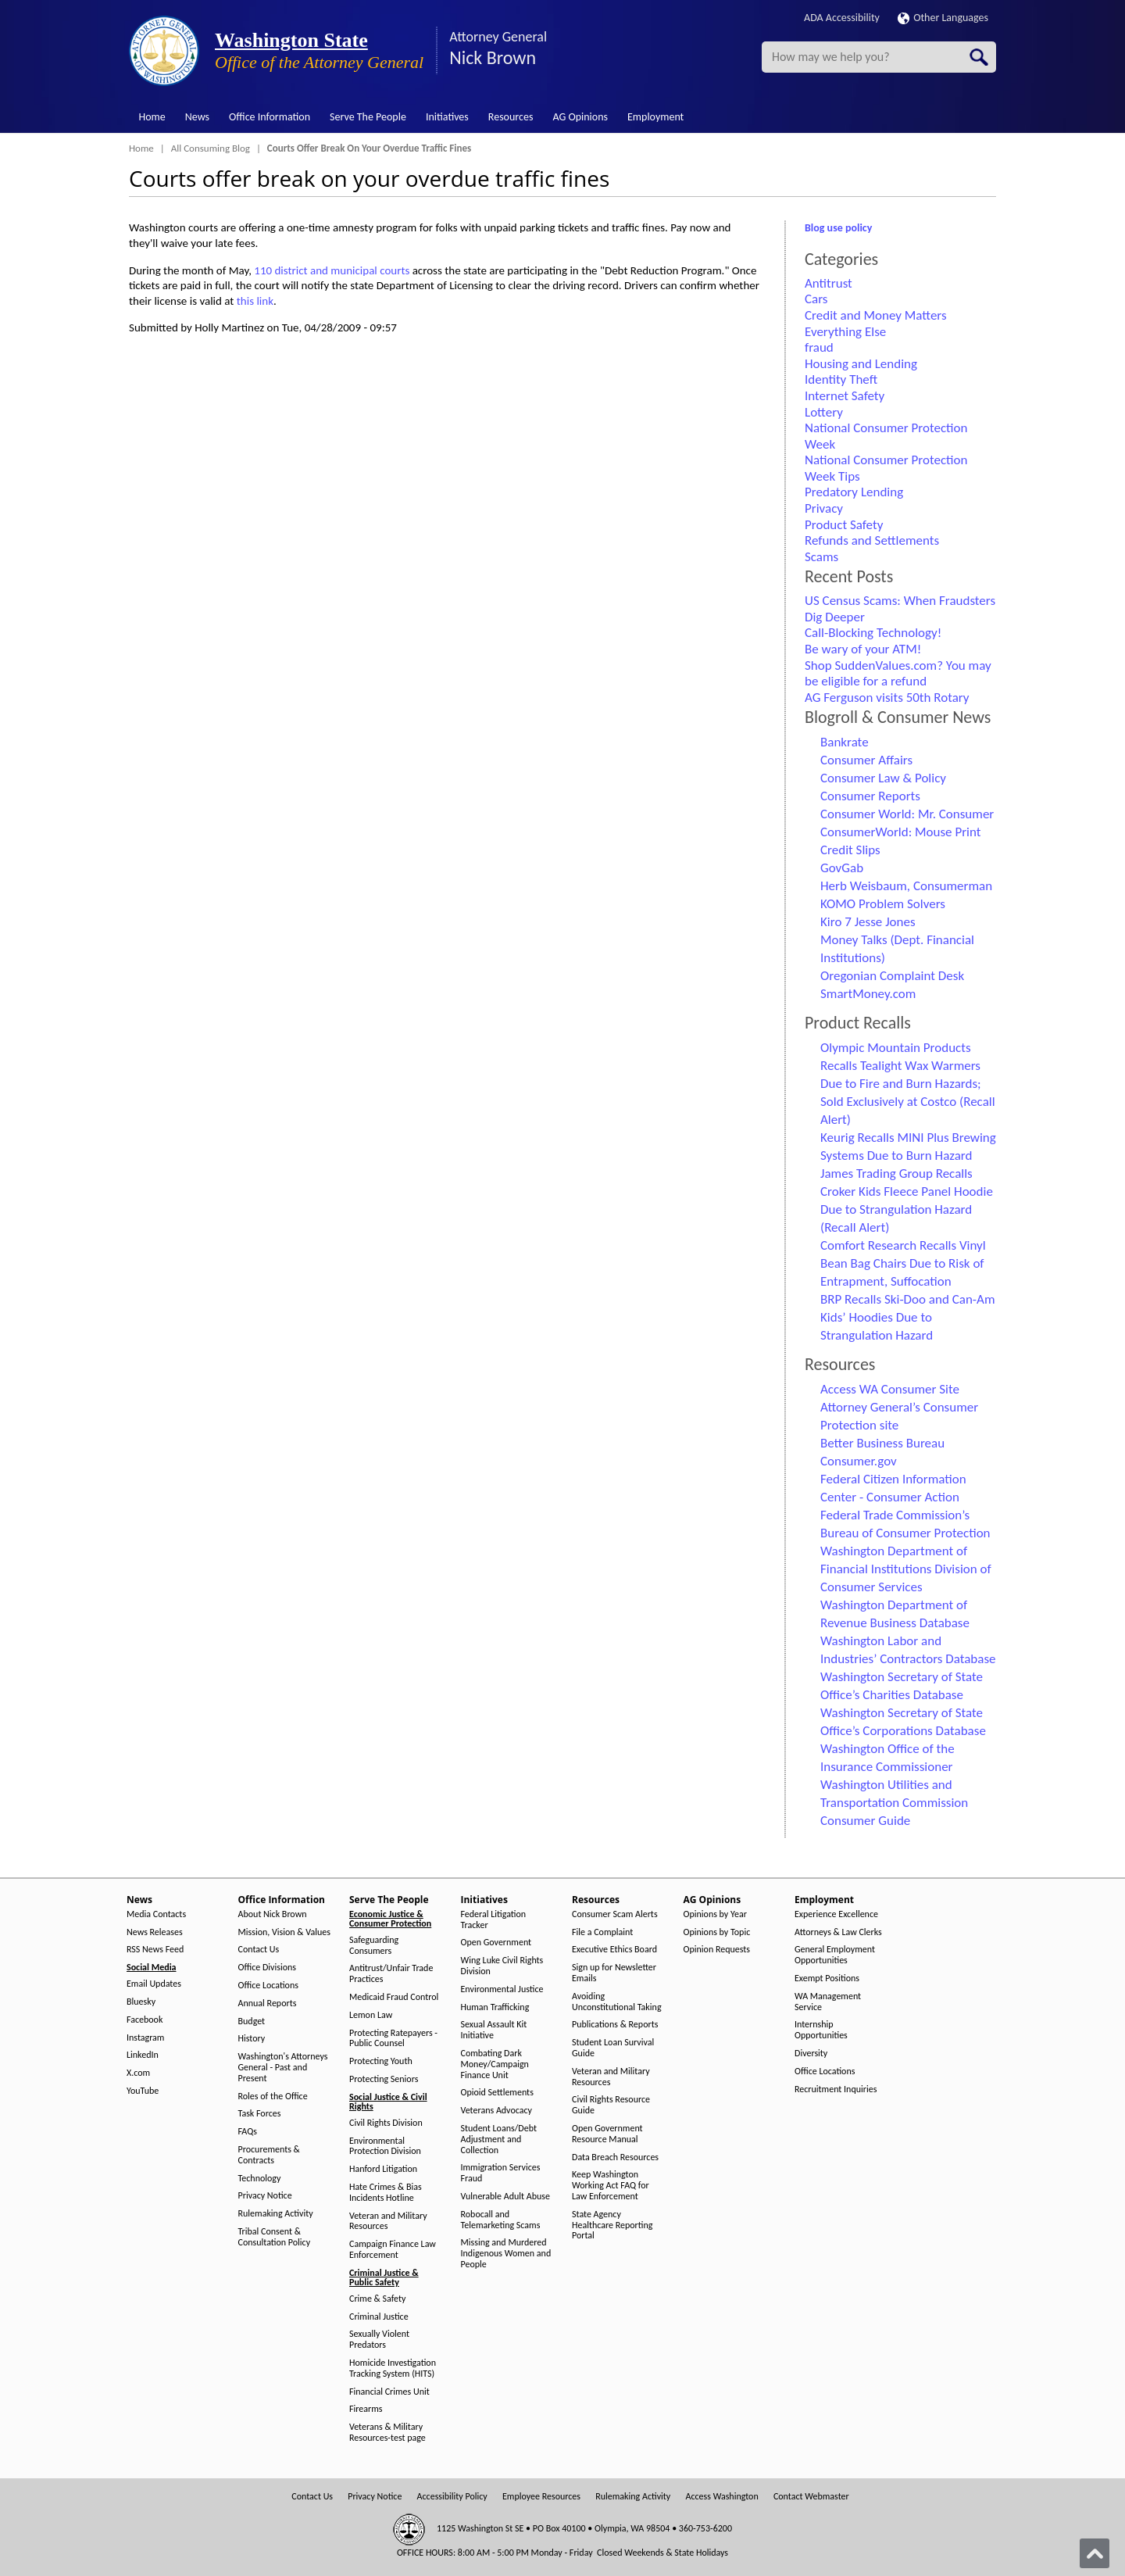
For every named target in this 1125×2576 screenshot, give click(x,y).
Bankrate (844, 742)
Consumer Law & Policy (883, 778)
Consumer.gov (858, 1461)
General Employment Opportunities (835, 1955)
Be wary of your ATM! (863, 649)
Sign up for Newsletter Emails (614, 1973)
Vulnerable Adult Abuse (506, 2196)
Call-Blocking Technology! (873, 632)
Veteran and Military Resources (388, 2221)
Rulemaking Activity (275, 2214)
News (197, 116)
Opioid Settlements (497, 2093)
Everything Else (845, 332)
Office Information (269, 116)
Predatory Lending (854, 492)
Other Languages (943, 17)
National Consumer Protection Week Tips (886, 468)
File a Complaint (602, 1932)
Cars (816, 299)
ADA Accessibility (842, 17)
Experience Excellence (836, 1914)
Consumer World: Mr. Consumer (907, 814)
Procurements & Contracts (269, 2155)
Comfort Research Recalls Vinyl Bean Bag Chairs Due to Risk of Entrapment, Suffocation (903, 1263)
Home (152, 116)
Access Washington (721, 2497)
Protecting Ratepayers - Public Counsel (393, 2038)
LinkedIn (143, 2055)
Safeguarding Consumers (373, 1945)
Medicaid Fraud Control (393, 1997)
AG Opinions (580, 116)
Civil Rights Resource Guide (611, 2105)
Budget (252, 2021)
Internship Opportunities (821, 2030)
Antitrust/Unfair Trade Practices (391, 1973)
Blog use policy (838, 227)
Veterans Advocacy (497, 2111)
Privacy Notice (265, 2196)
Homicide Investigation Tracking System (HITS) (392, 2368)
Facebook (144, 2020)
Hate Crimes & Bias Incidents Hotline (385, 2192)
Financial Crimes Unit (389, 2392)
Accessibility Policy (452, 2497)
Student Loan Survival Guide (613, 2048)
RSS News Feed (155, 1950)
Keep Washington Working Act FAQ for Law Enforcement (610, 2186)
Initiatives (447, 116)
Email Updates (154, 1984)
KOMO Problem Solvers (882, 904)
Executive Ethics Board (614, 1950)
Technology (259, 2179)
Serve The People (368, 116)
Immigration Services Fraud (501, 2173)
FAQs (247, 2132)
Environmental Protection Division (385, 2146)
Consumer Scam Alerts (615, 1914)
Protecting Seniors (383, 2079)
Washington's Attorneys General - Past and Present (283, 2068)
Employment (655, 116)
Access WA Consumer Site (889, 1389)
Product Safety (844, 525)
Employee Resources (541, 2497)
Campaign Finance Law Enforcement (392, 2249)
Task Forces (259, 2114)
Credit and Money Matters (876, 315)
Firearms (365, 2409)
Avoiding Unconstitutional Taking (617, 2001)
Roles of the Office (273, 2096)
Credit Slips (850, 850)
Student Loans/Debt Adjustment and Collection (499, 2139)
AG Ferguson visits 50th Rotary (887, 697)
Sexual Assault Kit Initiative (494, 2030)
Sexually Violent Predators (379, 2339)
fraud (819, 347)
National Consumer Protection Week (886, 436)
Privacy (824, 508)
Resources (511, 116)
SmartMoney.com (868, 994)
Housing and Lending (861, 364)
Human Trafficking (495, 2007)
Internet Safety (844, 396)
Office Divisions (267, 1967)
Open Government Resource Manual (607, 2134)
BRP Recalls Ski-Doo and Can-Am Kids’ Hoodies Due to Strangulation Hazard (907, 1317)
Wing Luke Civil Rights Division (502, 1966)
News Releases (155, 1932)
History (252, 2039)
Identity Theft (841, 379)
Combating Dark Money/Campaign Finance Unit (495, 2064)
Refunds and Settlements (872, 540)
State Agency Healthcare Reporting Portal (612, 2225)
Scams (821, 557)
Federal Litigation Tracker (494, 1919)
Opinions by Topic (717, 1932)
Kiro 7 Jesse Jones (868, 922)
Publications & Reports (615, 2025)
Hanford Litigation (383, 2169)
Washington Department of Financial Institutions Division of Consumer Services (905, 1569)
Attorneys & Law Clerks (838, 1932)
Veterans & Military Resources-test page (387, 2432)
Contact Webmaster (811, 2497)
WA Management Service (828, 2001)
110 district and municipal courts (331, 270)
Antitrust (828, 283)
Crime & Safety (377, 2299)
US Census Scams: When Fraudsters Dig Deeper (900, 608)
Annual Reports (267, 2003)
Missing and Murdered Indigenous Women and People (506, 2254)
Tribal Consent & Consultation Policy (274, 2237)
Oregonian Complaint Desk (892, 976)
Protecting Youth (380, 2061)
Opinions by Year (715, 1914)
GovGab (841, 868)
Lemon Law (370, 2015)
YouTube (143, 2091)
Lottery (824, 412)
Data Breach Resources (615, 2157)
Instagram (145, 2038)
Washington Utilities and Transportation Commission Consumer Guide (894, 1802)
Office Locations (268, 1985)
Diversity (811, 2053)
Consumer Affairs (866, 760)
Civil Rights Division (386, 2123)
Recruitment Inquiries (836, 2089)
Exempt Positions (827, 1978)
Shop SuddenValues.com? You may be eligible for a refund (898, 673)
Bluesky (141, 2002)
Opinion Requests (717, 1950)
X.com (138, 2073)
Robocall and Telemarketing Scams (501, 2220)
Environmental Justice (502, 1989)
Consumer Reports (870, 796)
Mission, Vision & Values (284, 1932)
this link (255, 301)
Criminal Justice (379, 2317)
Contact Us (259, 1950)
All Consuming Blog (210, 148)
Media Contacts (156, 1914)
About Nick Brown (272, 1914)
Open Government (496, 1942)
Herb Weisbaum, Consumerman (906, 886)
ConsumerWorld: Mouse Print (900, 832)
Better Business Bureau (882, 1443)
